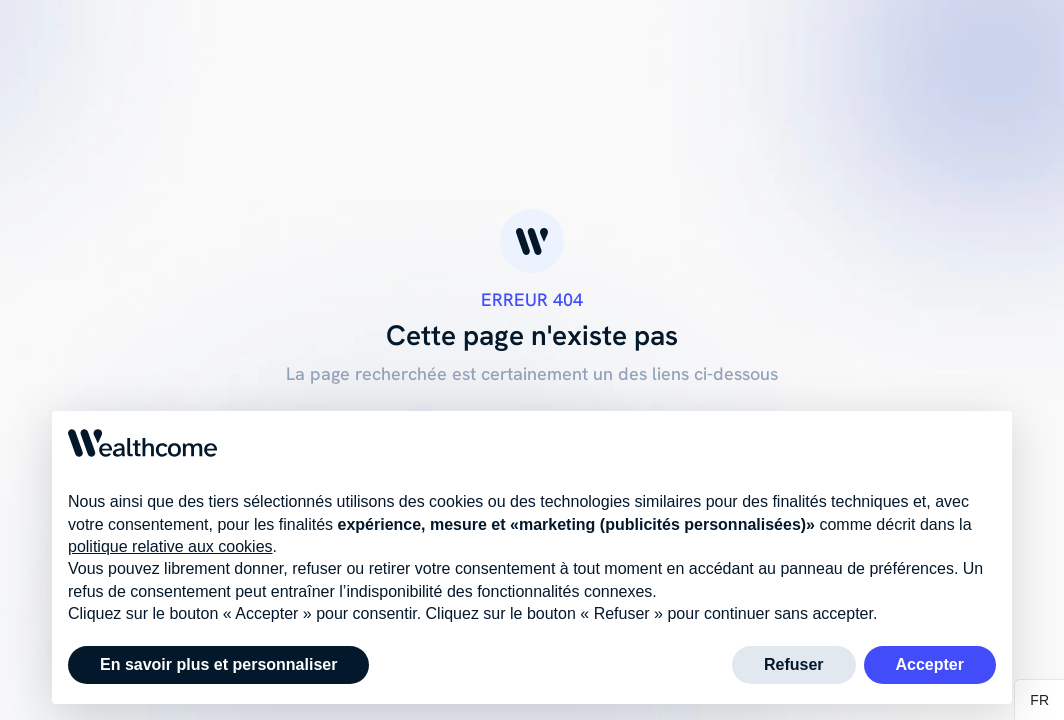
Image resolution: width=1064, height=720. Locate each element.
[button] (1039, 700)
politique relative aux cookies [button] (170, 546)
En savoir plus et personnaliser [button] (218, 664)
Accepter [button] (930, 664)
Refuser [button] (794, 664)
